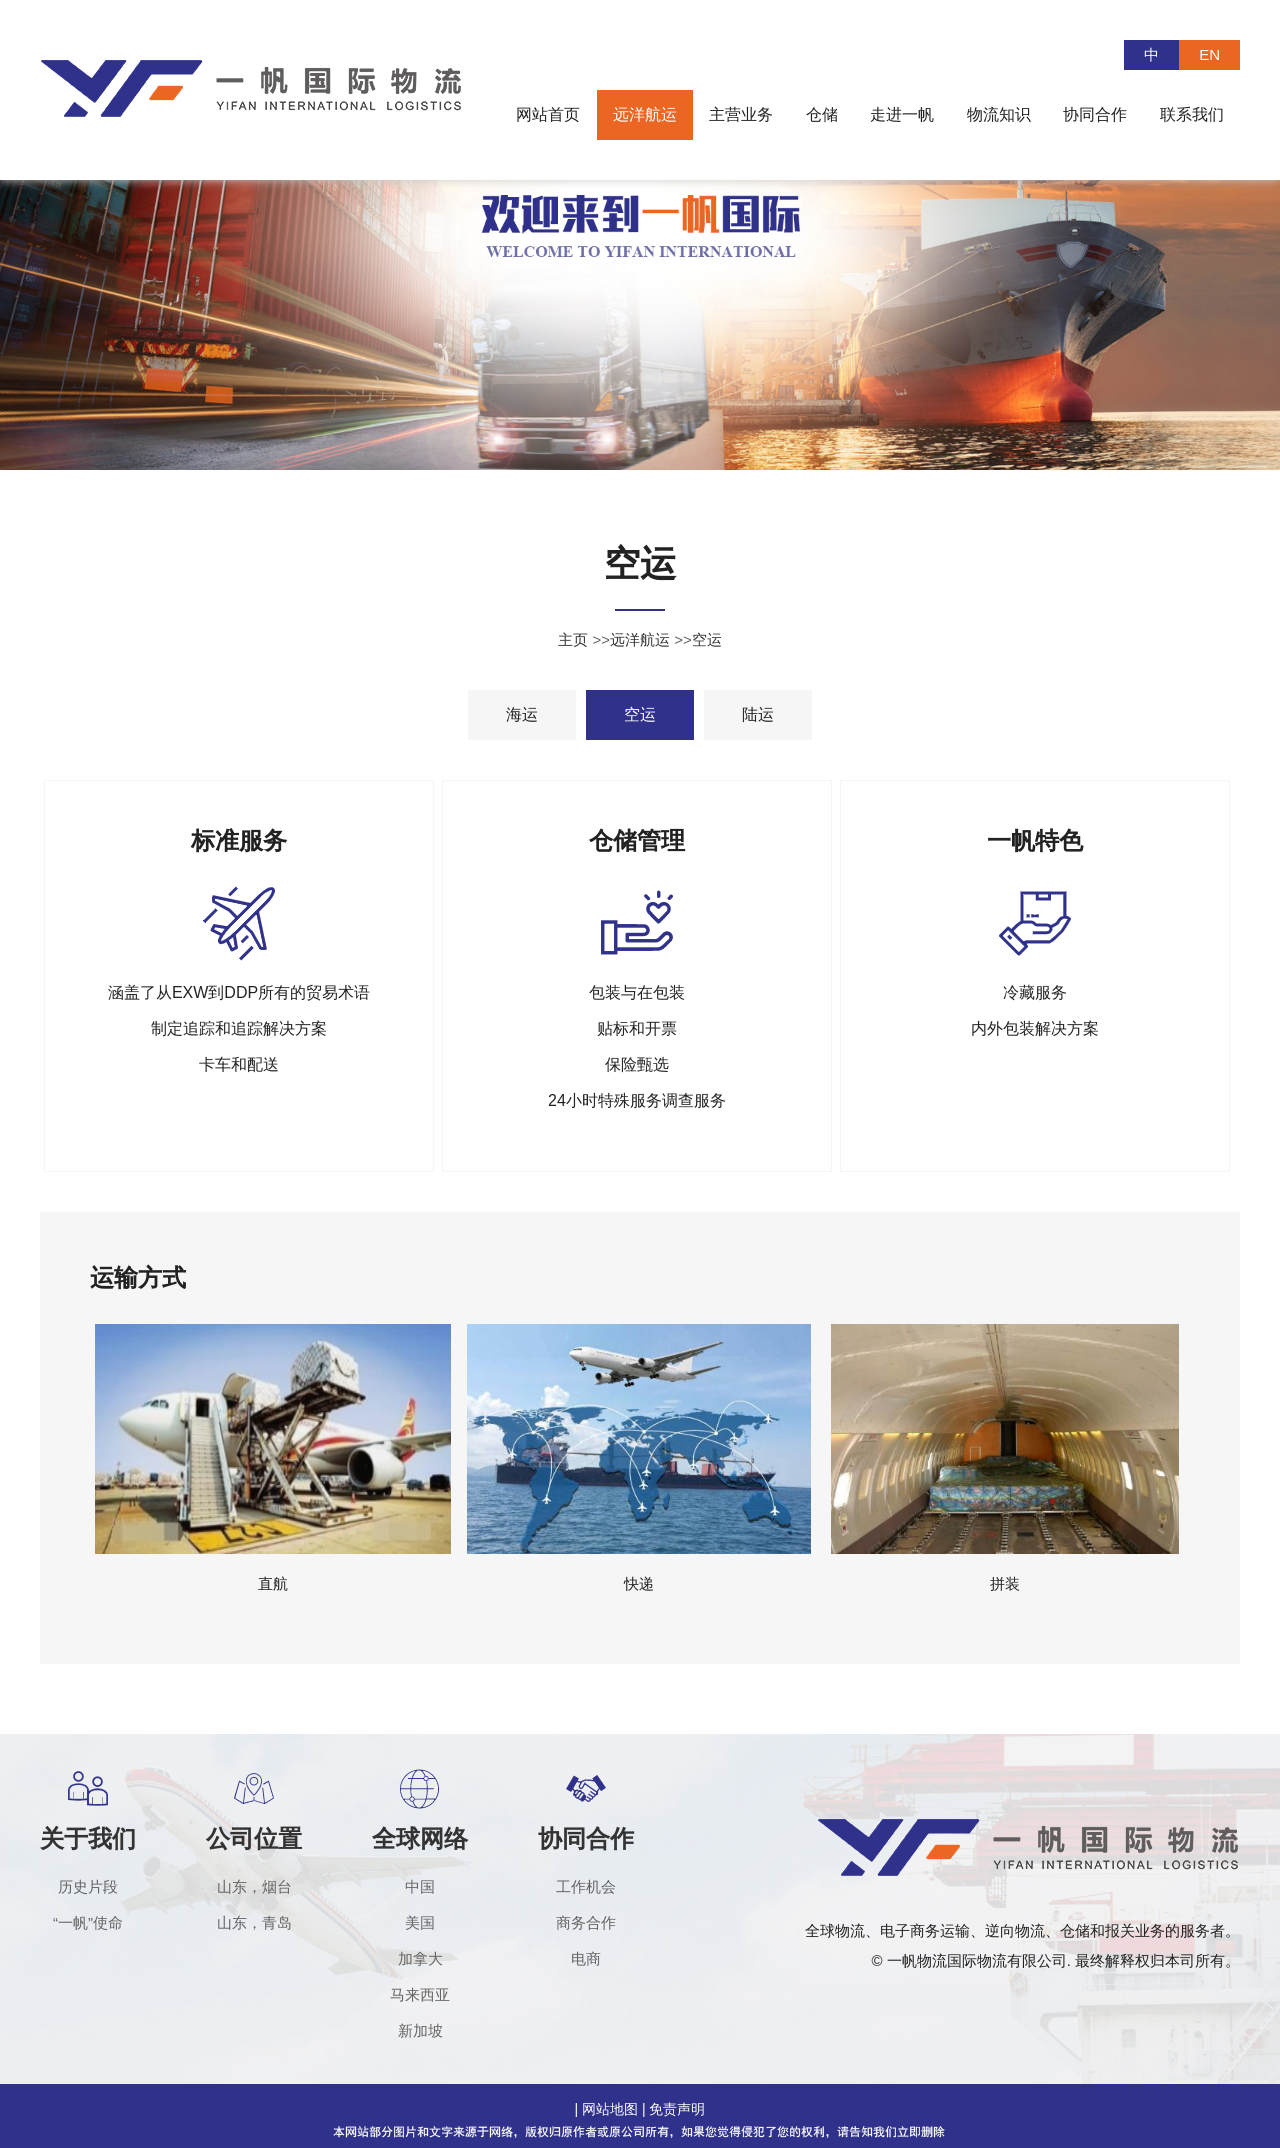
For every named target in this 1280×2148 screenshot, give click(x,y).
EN (1209, 54)
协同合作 (586, 1838)
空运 (707, 639)
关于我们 (88, 1838)
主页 (573, 639)
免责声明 (677, 2109)
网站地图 (610, 2109)
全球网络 (420, 1838)
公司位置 (254, 1838)
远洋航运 (640, 639)
